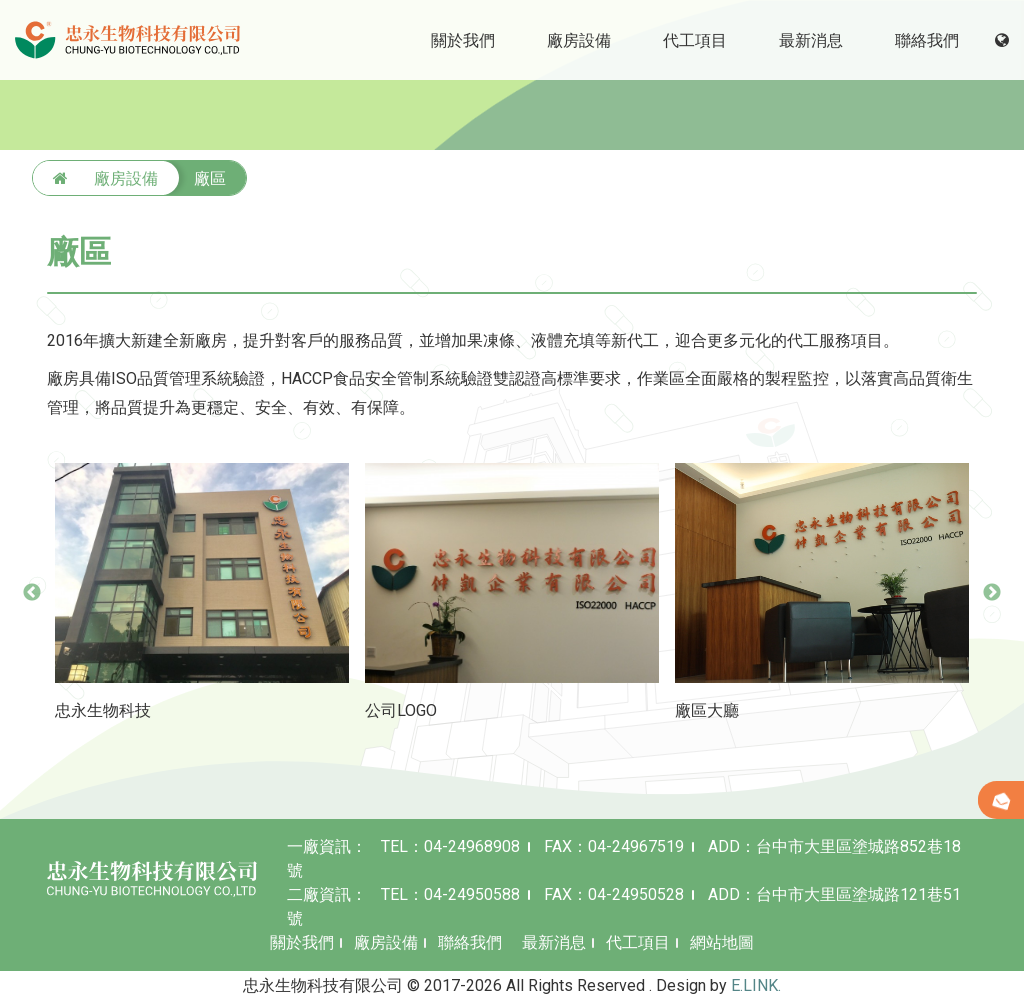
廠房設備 (386, 942)
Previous (32, 593)
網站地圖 (722, 942)
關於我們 (302, 942)
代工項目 (638, 942)
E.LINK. (756, 985)
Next (992, 593)
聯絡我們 (470, 942)
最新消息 (554, 942)
